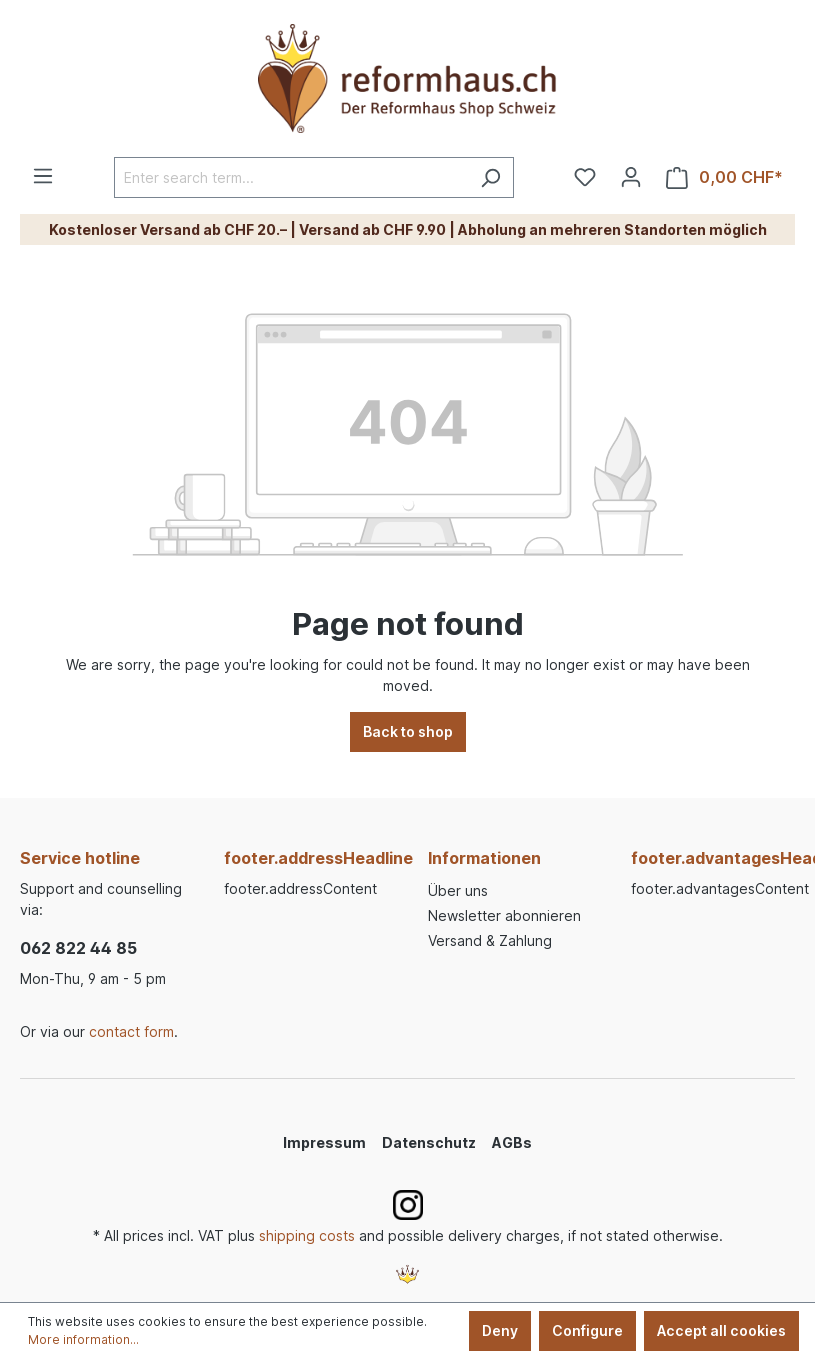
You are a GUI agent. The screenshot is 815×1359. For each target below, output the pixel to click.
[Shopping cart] (724, 177)
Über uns (458, 890)
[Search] (490, 177)
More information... (83, 1339)
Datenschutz (429, 1142)
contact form (131, 1031)
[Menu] (43, 176)
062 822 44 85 (78, 948)
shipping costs (307, 1235)
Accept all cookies (721, 1330)
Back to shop (408, 731)
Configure (587, 1330)
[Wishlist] (585, 177)
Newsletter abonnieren (504, 915)
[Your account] (631, 177)
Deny (500, 1330)
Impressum (324, 1142)
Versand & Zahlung (490, 940)
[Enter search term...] (291, 177)
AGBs (512, 1142)
